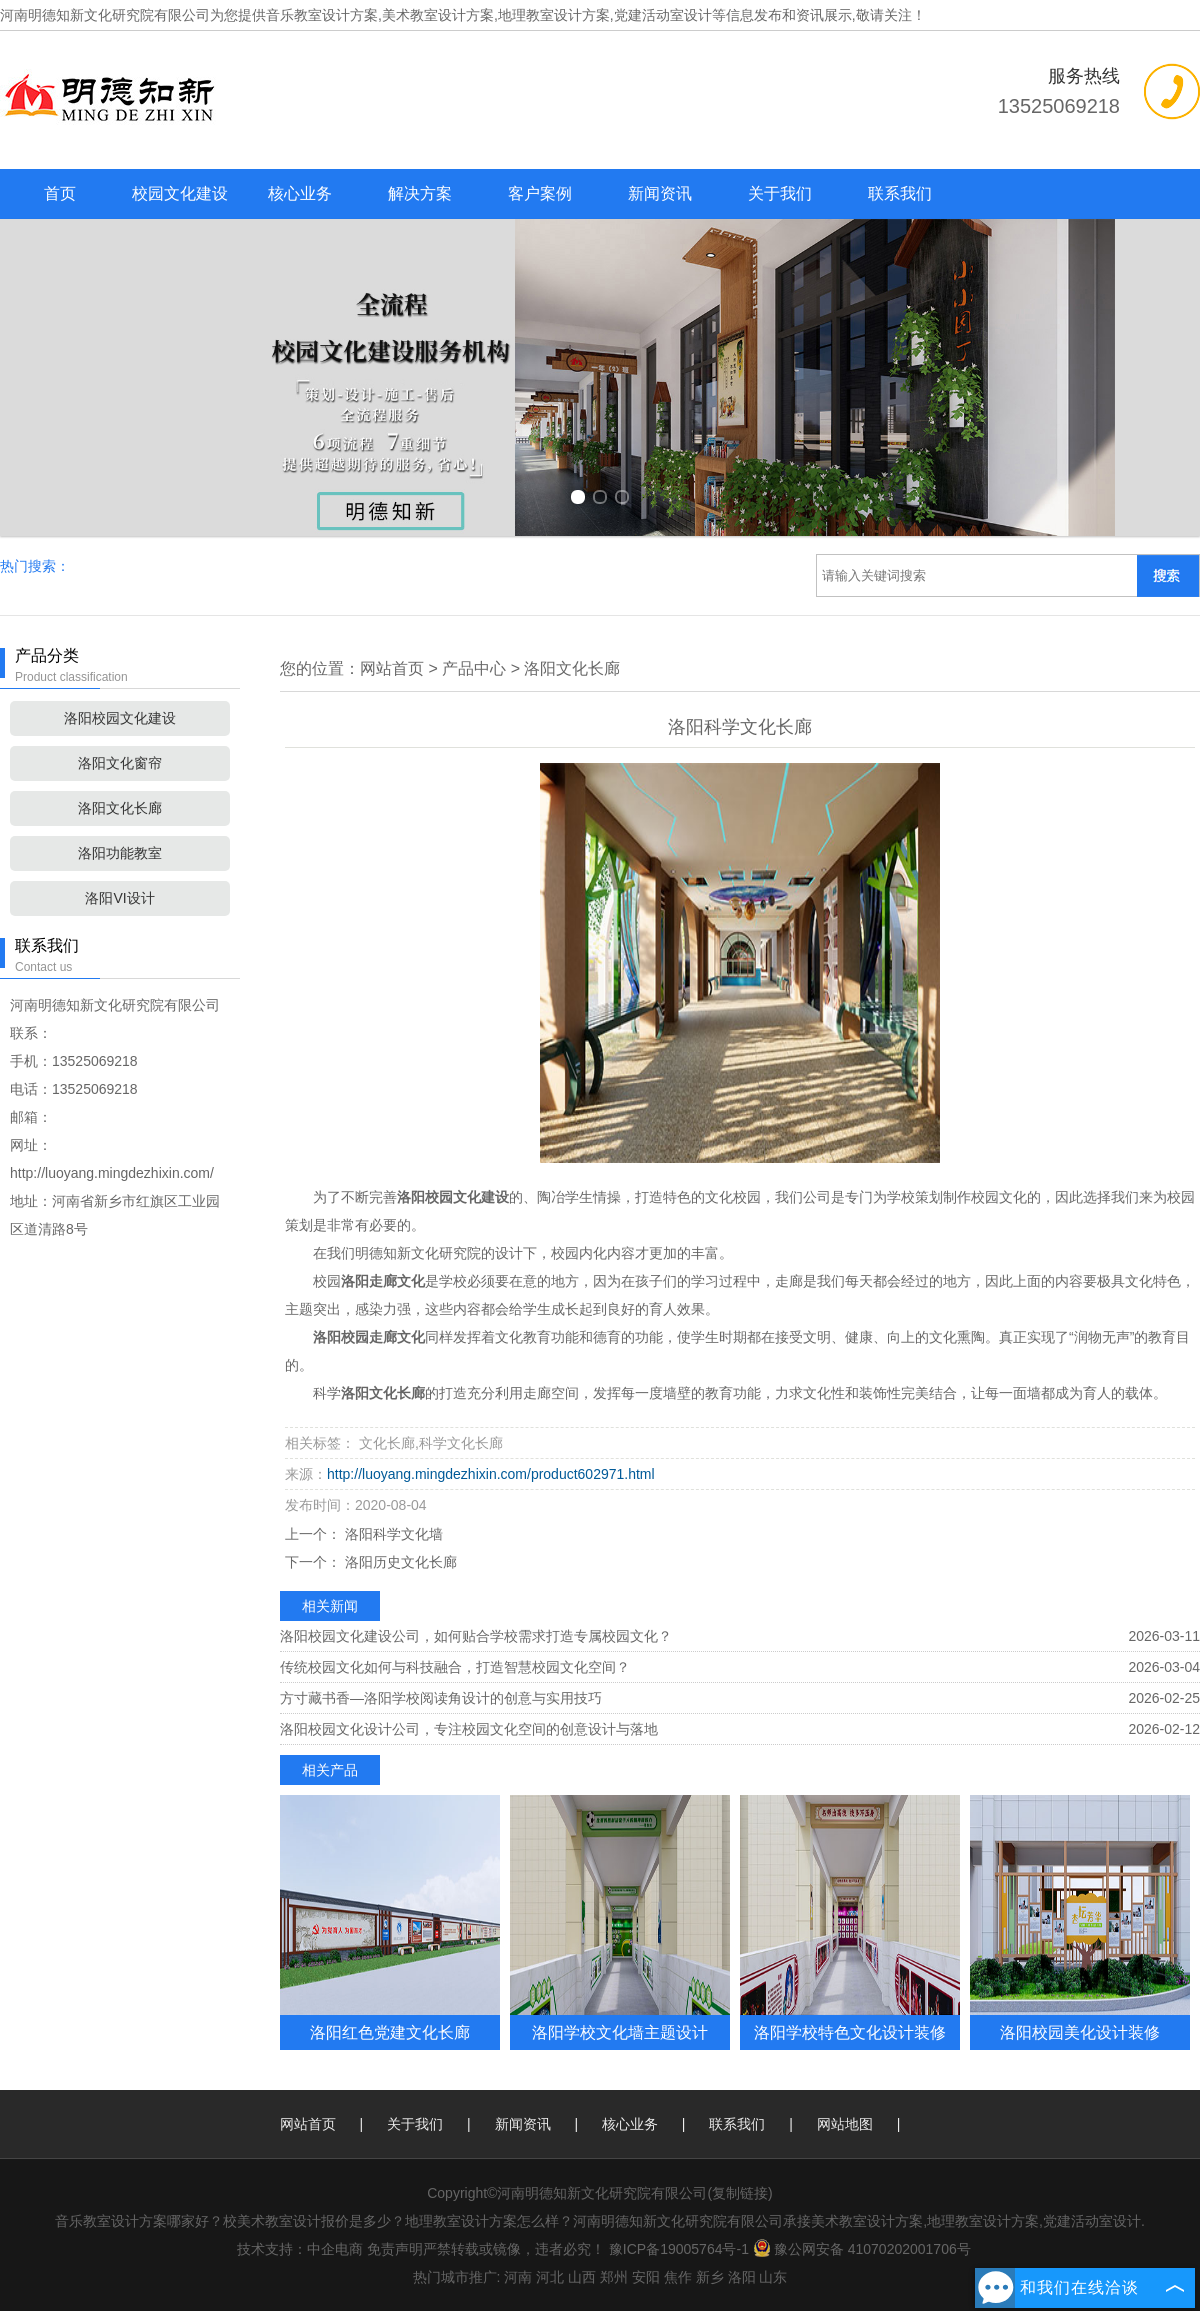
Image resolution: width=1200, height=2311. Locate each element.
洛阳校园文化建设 (120, 718)
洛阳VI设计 (119, 898)
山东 (773, 2277)
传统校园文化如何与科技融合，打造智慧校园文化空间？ (455, 1667)
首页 (60, 193)
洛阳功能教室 (120, 853)
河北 (550, 2277)
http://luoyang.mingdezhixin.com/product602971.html (491, 1474)
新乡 (710, 2277)
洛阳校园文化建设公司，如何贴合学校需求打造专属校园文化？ (476, 1636)
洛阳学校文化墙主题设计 (620, 2032)
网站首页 (392, 668)
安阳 (646, 2277)
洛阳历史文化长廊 (399, 1562)
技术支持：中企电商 (300, 2249)
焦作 (678, 2277)
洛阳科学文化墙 (392, 1534)
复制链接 (740, 2193)
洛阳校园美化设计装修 (1080, 2032)
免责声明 (395, 2249)
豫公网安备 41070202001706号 (862, 2249)
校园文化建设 (180, 193)
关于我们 (780, 193)
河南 (518, 2277)
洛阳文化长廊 (120, 808)
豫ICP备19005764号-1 (679, 2249)
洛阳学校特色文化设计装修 (850, 2032)
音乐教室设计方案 (322, 15)
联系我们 (900, 193)
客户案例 (540, 193)
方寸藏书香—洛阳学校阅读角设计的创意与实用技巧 (441, 1698)
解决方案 (420, 193)
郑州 (614, 2277)
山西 (582, 2277)
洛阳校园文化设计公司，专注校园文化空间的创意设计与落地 (469, 1729)
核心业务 (300, 193)
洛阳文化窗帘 (120, 763)
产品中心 (474, 668)
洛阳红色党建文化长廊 (390, 2032)
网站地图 (845, 2124)
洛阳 (742, 2277)
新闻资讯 (660, 193)
